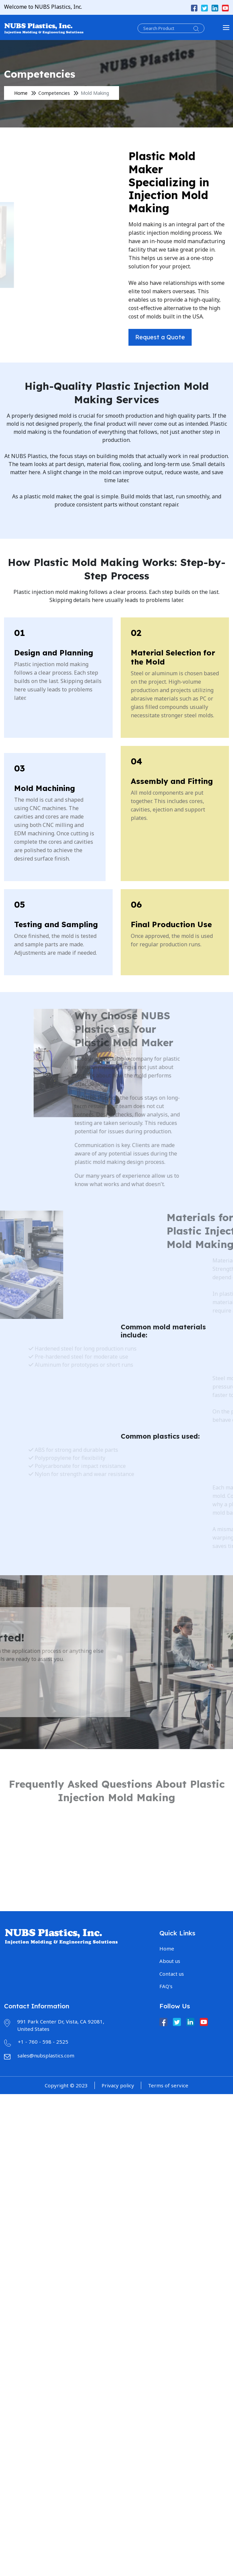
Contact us (171, 1973)
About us (169, 1961)
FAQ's (165, 1986)
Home (21, 93)
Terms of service (168, 2085)
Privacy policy (118, 2085)
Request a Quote (177, 337)
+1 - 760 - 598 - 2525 (43, 2041)
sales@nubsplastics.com (45, 2055)
